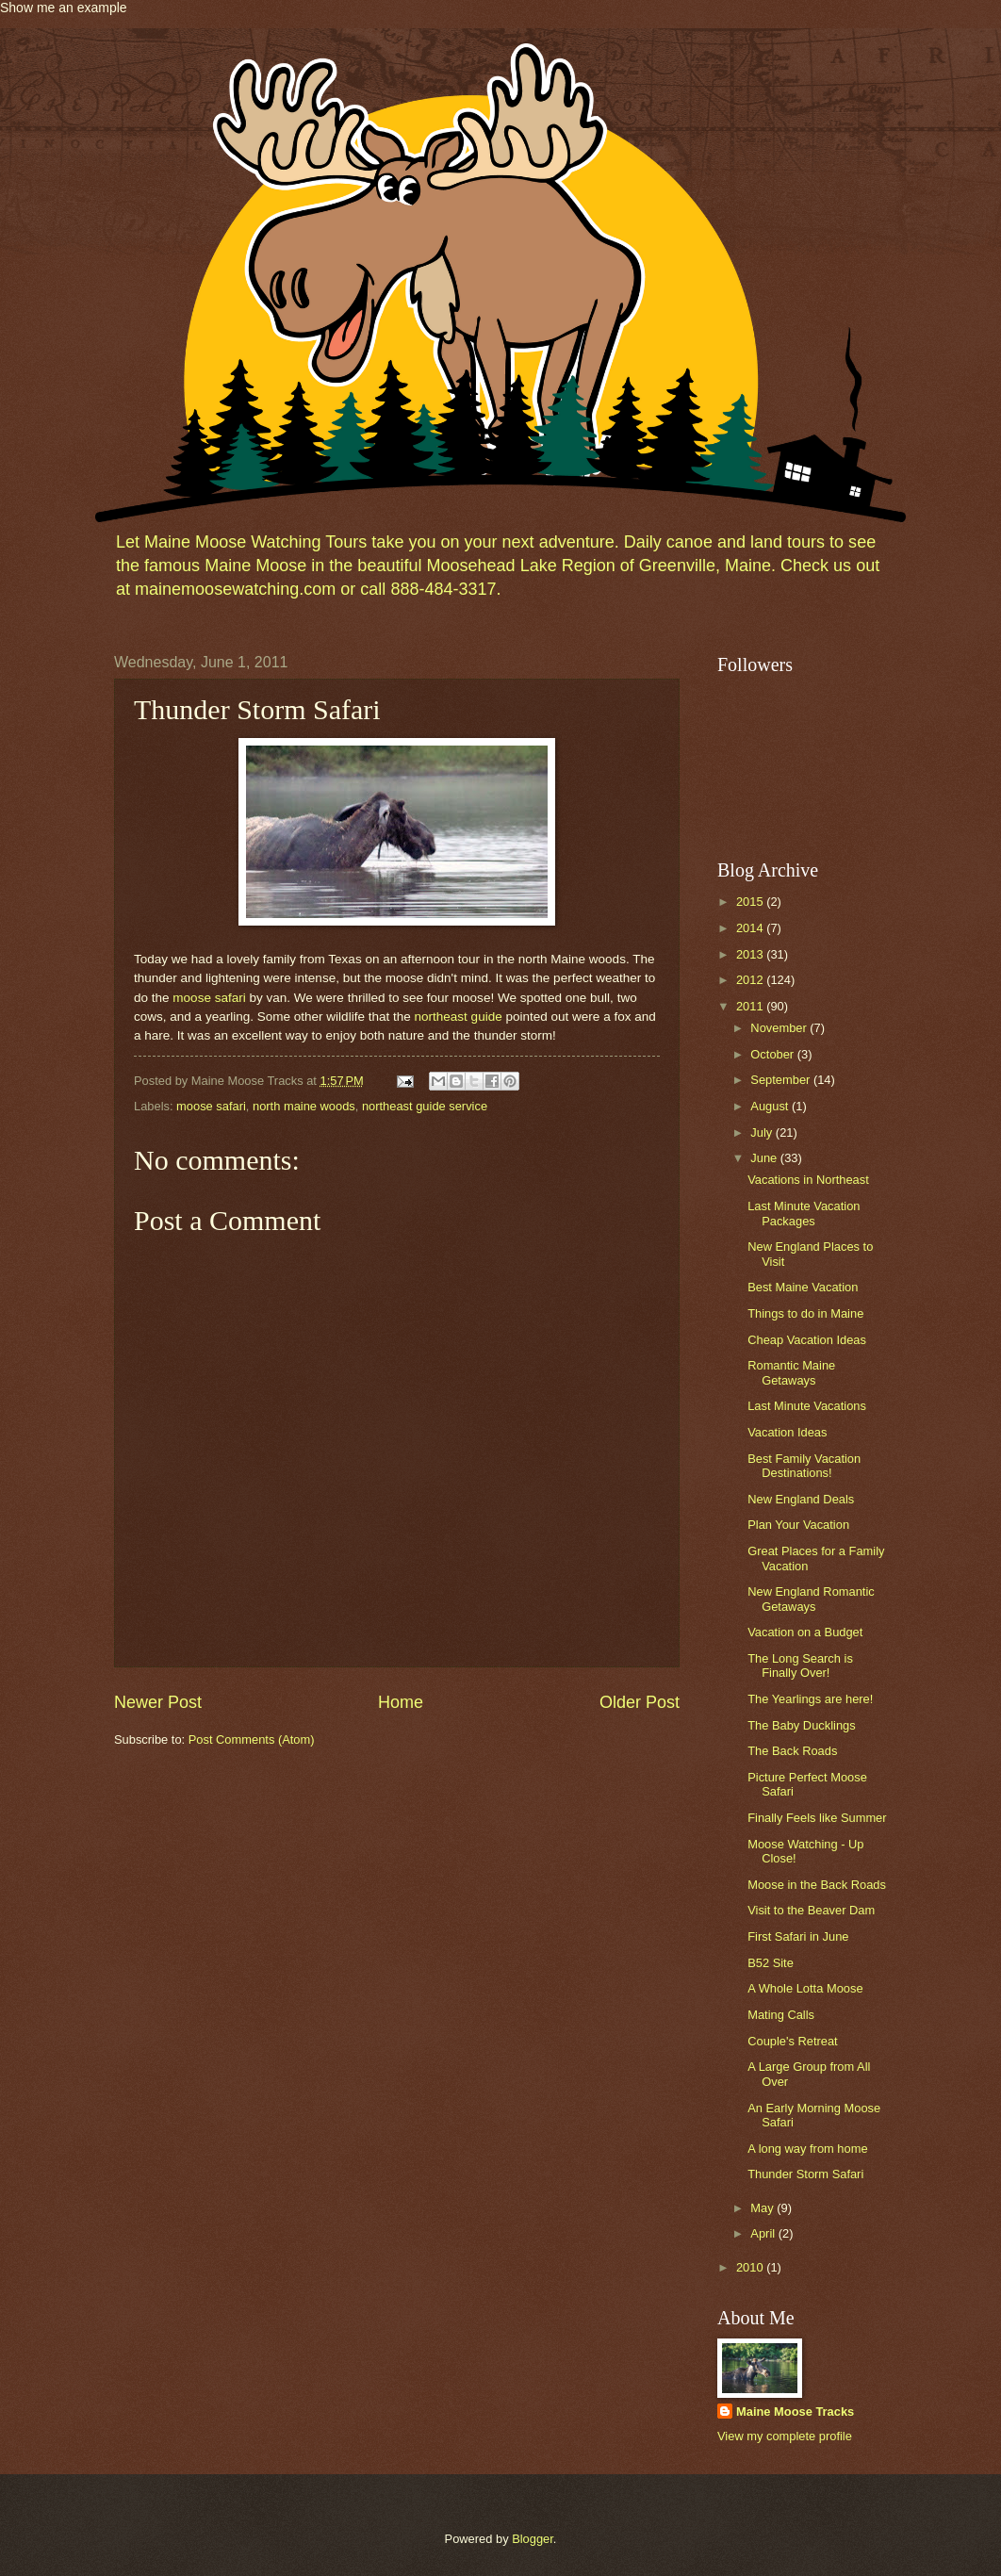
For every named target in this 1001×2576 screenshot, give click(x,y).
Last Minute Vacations (806, 1406)
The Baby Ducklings (801, 1725)
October (773, 1054)
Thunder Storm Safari (805, 2174)
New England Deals (800, 1499)
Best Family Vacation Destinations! (804, 1466)
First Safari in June (797, 1936)
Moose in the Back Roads (816, 1885)
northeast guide (460, 1016)
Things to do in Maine (805, 1313)
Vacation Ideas (787, 1432)
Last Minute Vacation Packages (803, 1213)
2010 (751, 2267)
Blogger (532, 2539)
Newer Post (158, 1702)
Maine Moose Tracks (795, 2411)
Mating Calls (780, 2015)
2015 (751, 901)
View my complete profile (784, 2436)
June (765, 1158)
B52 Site (770, 1963)
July (762, 1132)
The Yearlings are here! (810, 1699)
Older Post (639, 1702)
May (763, 2208)
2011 (751, 1006)
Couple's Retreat (792, 2041)
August (771, 1106)
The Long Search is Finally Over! (800, 1665)
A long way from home (807, 2148)
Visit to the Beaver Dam (811, 1910)
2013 (751, 954)
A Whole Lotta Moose (804, 1988)
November (780, 1028)
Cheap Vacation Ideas (806, 1340)
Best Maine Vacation (802, 1287)
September (781, 1080)
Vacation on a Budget (804, 1632)
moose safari (208, 998)
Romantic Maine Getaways (791, 1372)
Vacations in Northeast (808, 1180)
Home (400, 1702)
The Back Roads (792, 1751)
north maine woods (304, 1106)
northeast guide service (424, 1106)
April (764, 2233)
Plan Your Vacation (798, 1525)
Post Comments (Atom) (252, 1739)
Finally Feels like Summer (816, 1818)
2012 (751, 980)
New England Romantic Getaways (811, 1598)
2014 (751, 928)
